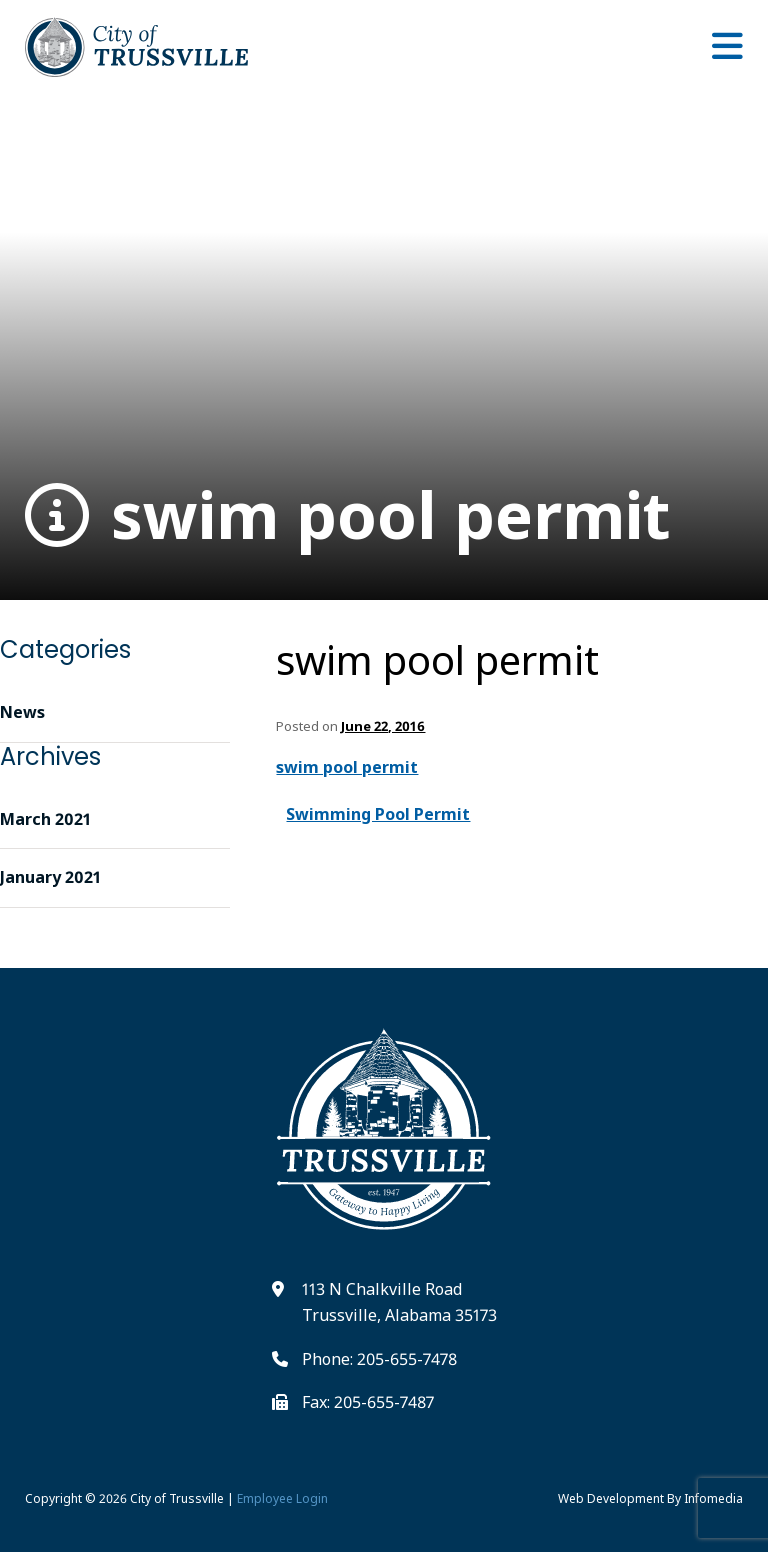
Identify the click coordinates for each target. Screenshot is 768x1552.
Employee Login (282, 1498)
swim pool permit (348, 515)
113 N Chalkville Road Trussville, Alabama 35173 (399, 1302)
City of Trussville (177, 1498)
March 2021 (45, 819)
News (22, 712)
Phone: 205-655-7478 (379, 1359)
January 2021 (50, 877)
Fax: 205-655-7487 (368, 1402)
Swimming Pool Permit (378, 814)
